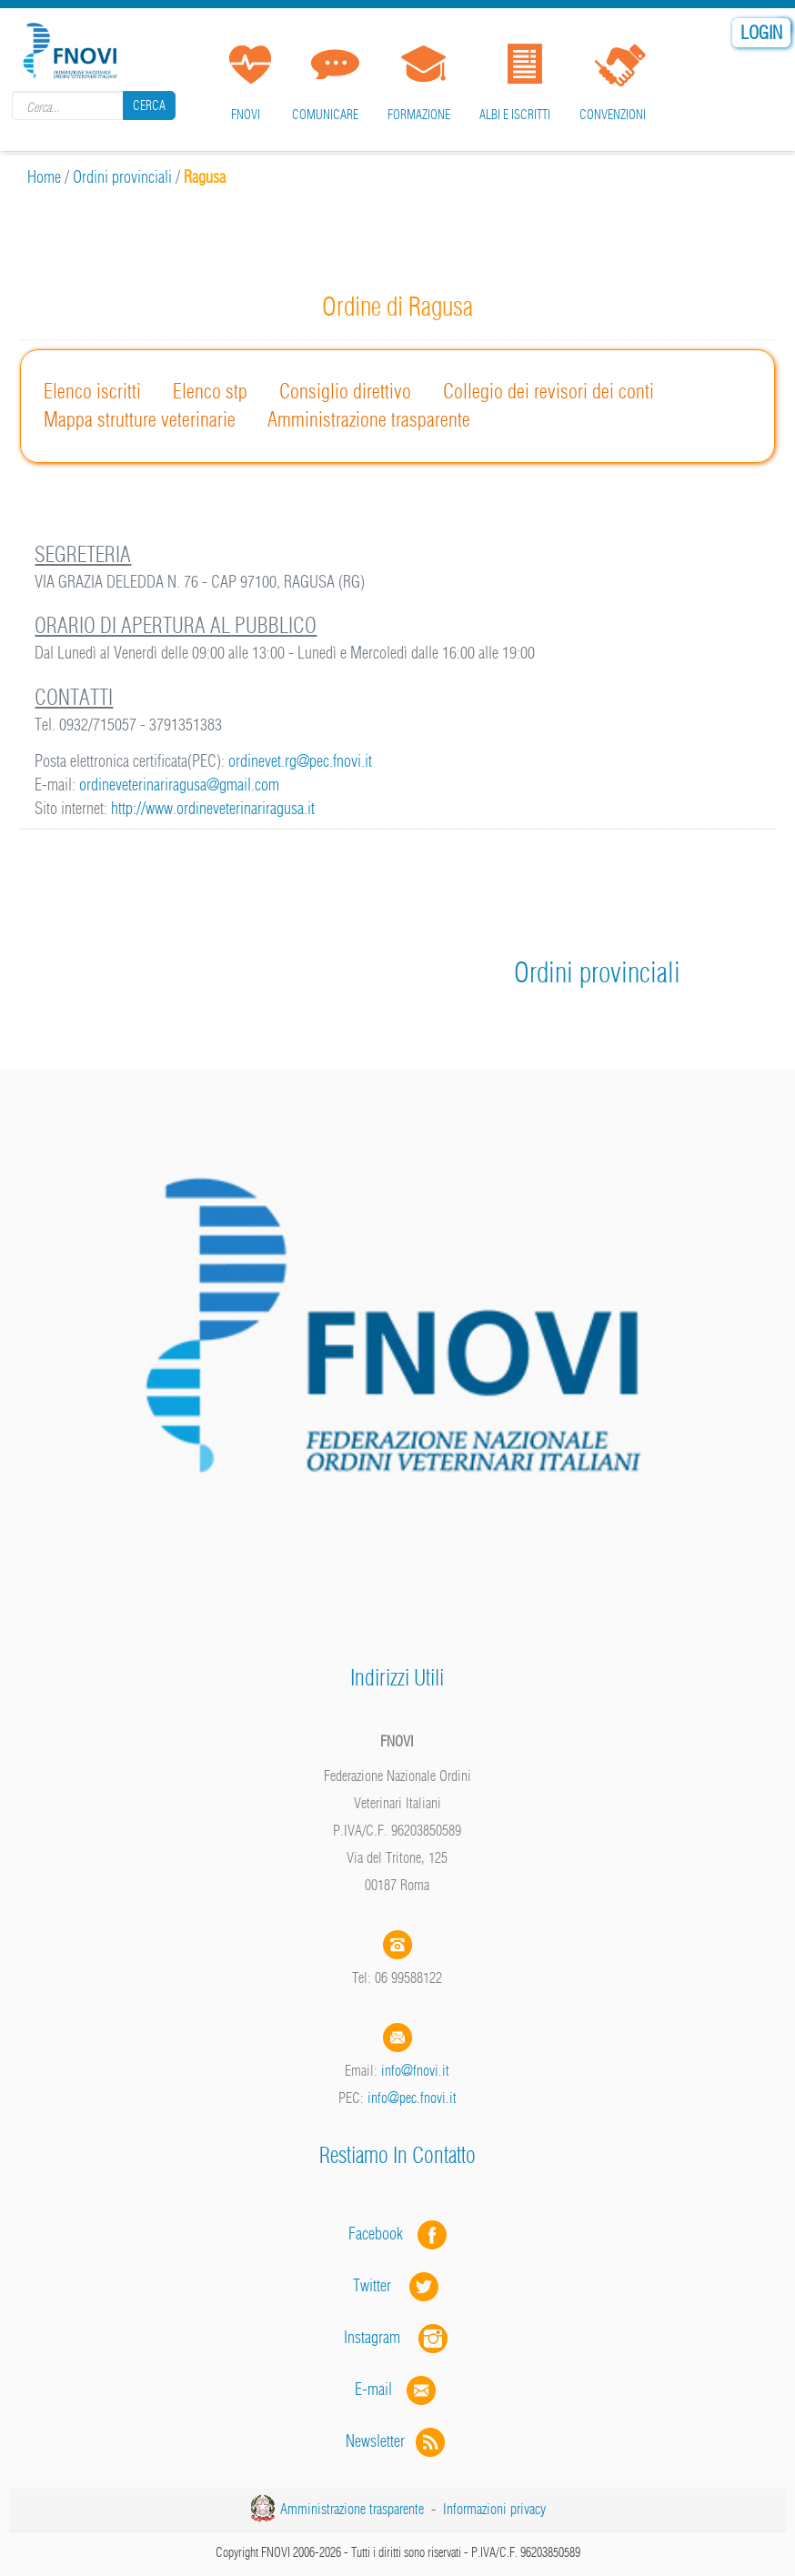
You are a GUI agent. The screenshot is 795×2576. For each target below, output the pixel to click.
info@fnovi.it (415, 2070)
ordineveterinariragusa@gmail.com (179, 784)
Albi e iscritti (514, 114)
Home (44, 176)
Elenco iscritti (92, 391)
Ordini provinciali (122, 176)
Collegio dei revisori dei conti (548, 391)
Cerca (149, 105)
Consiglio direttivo (345, 391)
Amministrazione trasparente (368, 419)
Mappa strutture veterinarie (140, 419)
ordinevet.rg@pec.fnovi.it (300, 760)
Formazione (418, 114)
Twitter (397, 2285)
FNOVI (245, 114)
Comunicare (325, 114)
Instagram (397, 2337)
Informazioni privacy (494, 2509)
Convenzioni (612, 114)
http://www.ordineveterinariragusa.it (213, 808)
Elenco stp (210, 391)
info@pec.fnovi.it (412, 2097)
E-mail (373, 2389)
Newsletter (397, 2440)
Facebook (381, 2233)
